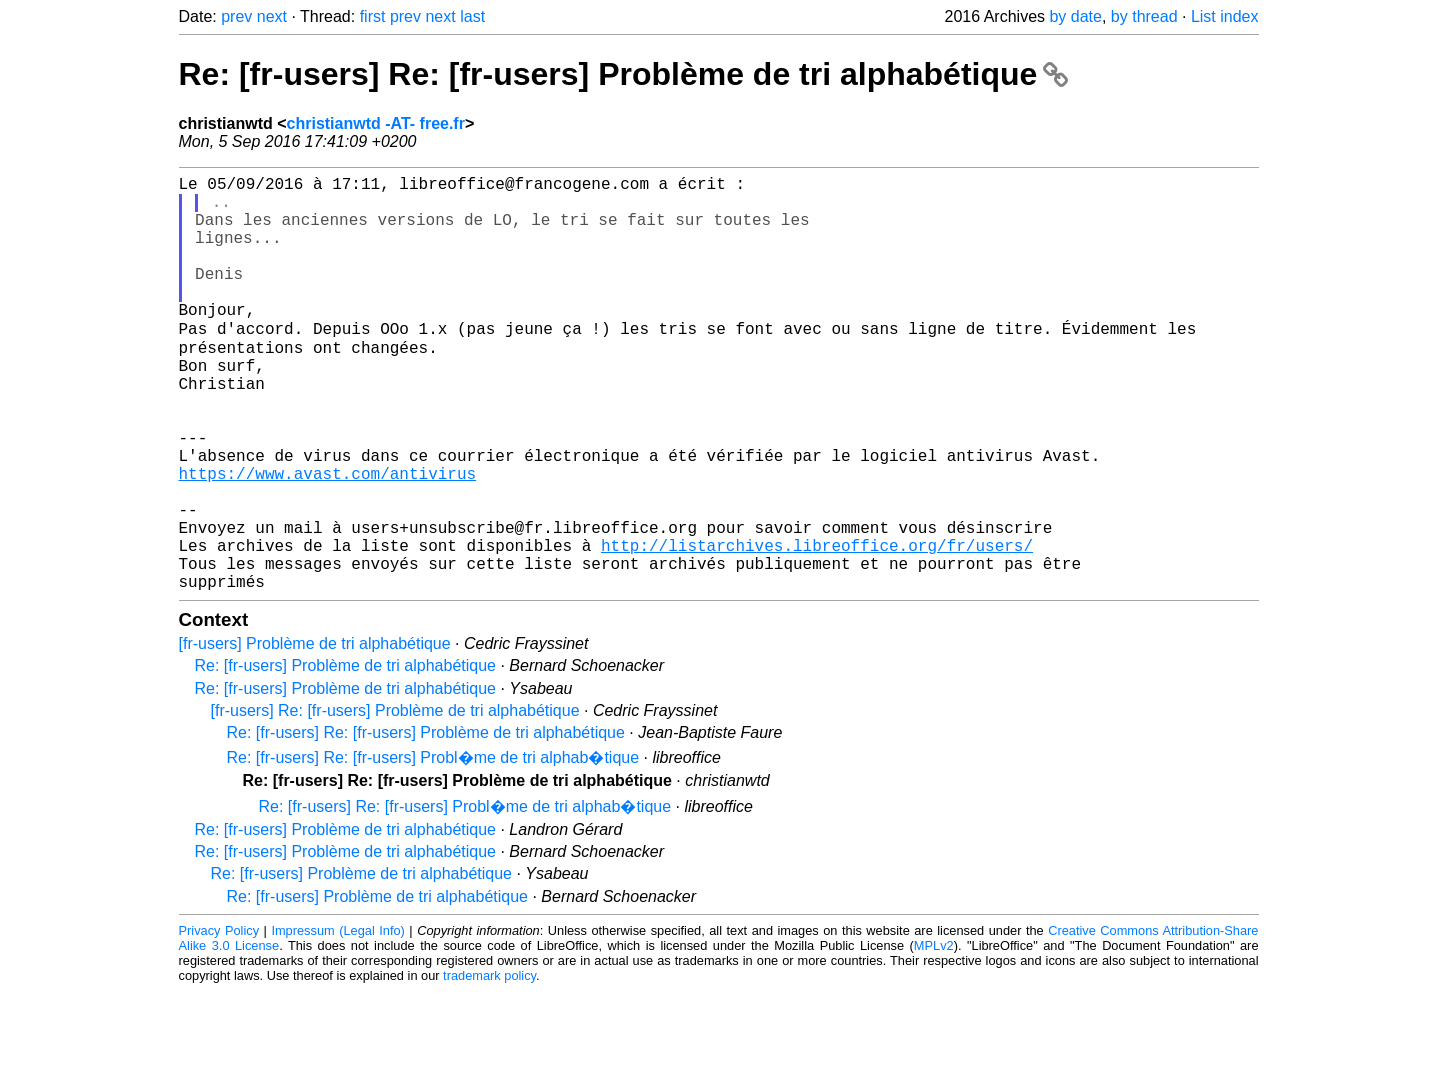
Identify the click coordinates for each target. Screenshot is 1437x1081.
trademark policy (489, 1065)
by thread (1144, 16)
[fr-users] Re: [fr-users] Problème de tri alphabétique (395, 800)
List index (1225, 16)
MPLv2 (934, 1035)
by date (1075, 16)
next (272, 16)
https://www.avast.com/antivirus (328, 539)
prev (236, 16)
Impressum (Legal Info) (337, 1020)
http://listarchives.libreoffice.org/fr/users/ (817, 627)
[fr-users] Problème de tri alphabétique (315, 733)
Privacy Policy (219, 1020)
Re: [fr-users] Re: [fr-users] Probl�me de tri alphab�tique (433, 847)
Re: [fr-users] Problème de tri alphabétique (345, 755)
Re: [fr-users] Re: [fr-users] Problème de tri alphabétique (624, 74)
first (373, 16)
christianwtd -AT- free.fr (376, 123)
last (472, 16)
